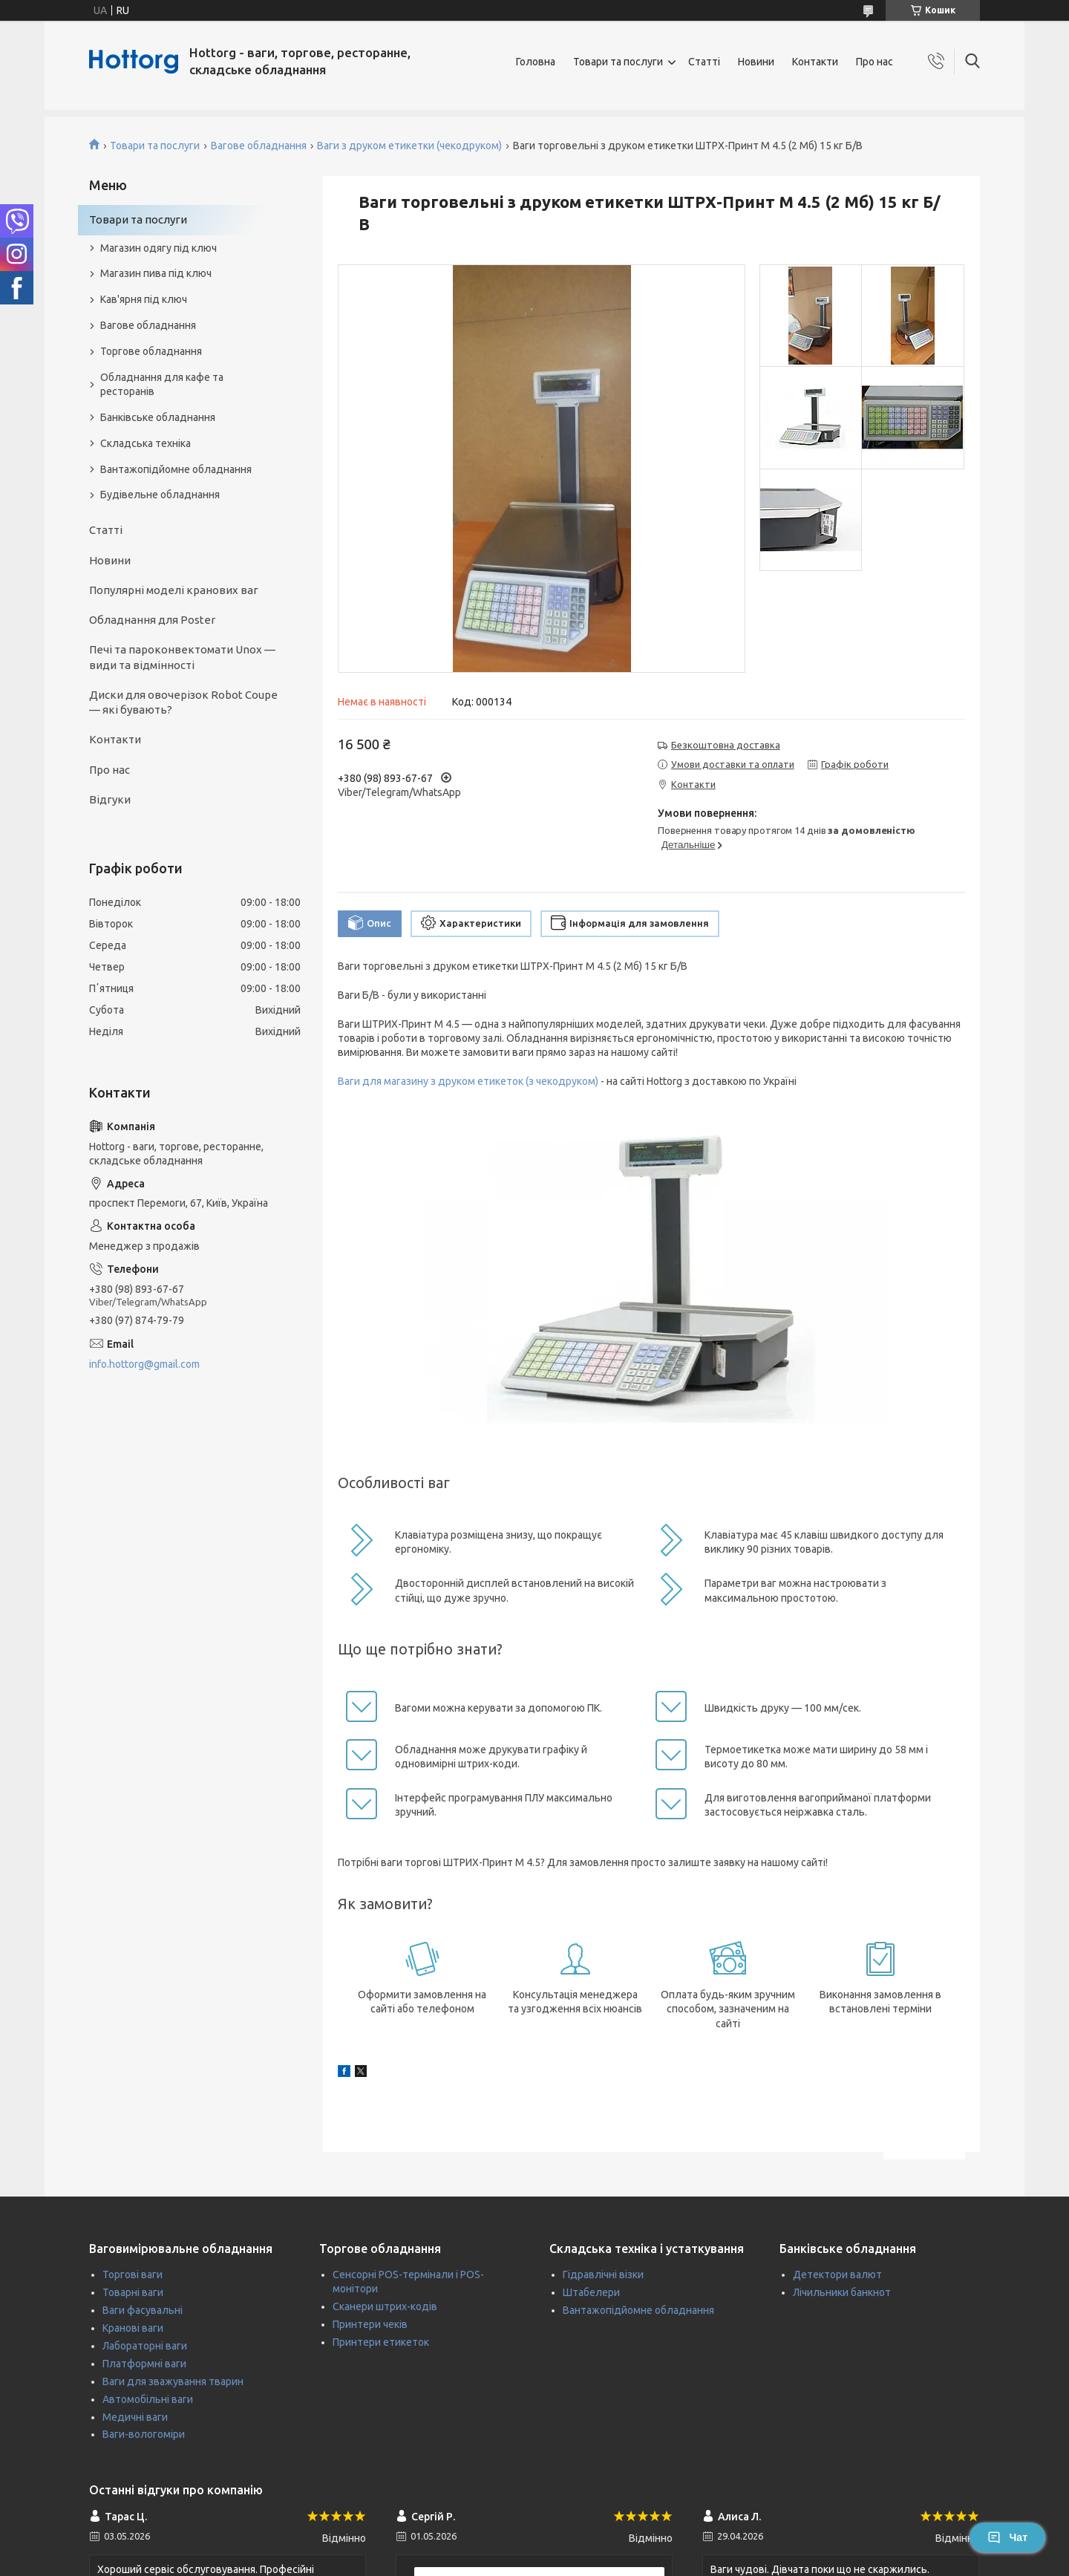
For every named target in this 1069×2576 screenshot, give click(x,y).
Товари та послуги (618, 62)
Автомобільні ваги (147, 2399)
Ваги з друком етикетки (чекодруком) (409, 145)
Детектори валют (837, 2274)
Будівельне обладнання (160, 494)
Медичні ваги (135, 2417)
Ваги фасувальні (142, 2310)
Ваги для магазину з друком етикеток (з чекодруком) (468, 1081)
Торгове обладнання (151, 351)
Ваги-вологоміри (143, 2434)
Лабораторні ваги (144, 2346)
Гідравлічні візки (603, 2274)
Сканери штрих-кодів (385, 2306)
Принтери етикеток (381, 2342)
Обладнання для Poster (152, 619)
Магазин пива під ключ (156, 273)
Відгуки (110, 799)
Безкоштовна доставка (725, 745)
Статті (704, 62)
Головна (535, 62)
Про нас (874, 62)
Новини (756, 62)
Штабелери (591, 2292)
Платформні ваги (144, 2364)
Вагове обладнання (259, 145)
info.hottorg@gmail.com (144, 1364)
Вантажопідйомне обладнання (176, 469)
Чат (1007, 2537)
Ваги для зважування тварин (172, 2381)
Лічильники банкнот (842, 2292)
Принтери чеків (370, 2324)
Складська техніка (145, 443)
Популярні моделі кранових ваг (173, 590)
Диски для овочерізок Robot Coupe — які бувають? (183, 702)
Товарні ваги (132, 2292)
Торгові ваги (132, 2274)
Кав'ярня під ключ (143, 299)
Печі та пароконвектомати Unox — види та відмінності (182, 657)
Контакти (815, 62)
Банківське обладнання (157, 417)
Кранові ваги (132, 2328)
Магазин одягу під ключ (158, 248)
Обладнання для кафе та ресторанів (161, 384)
